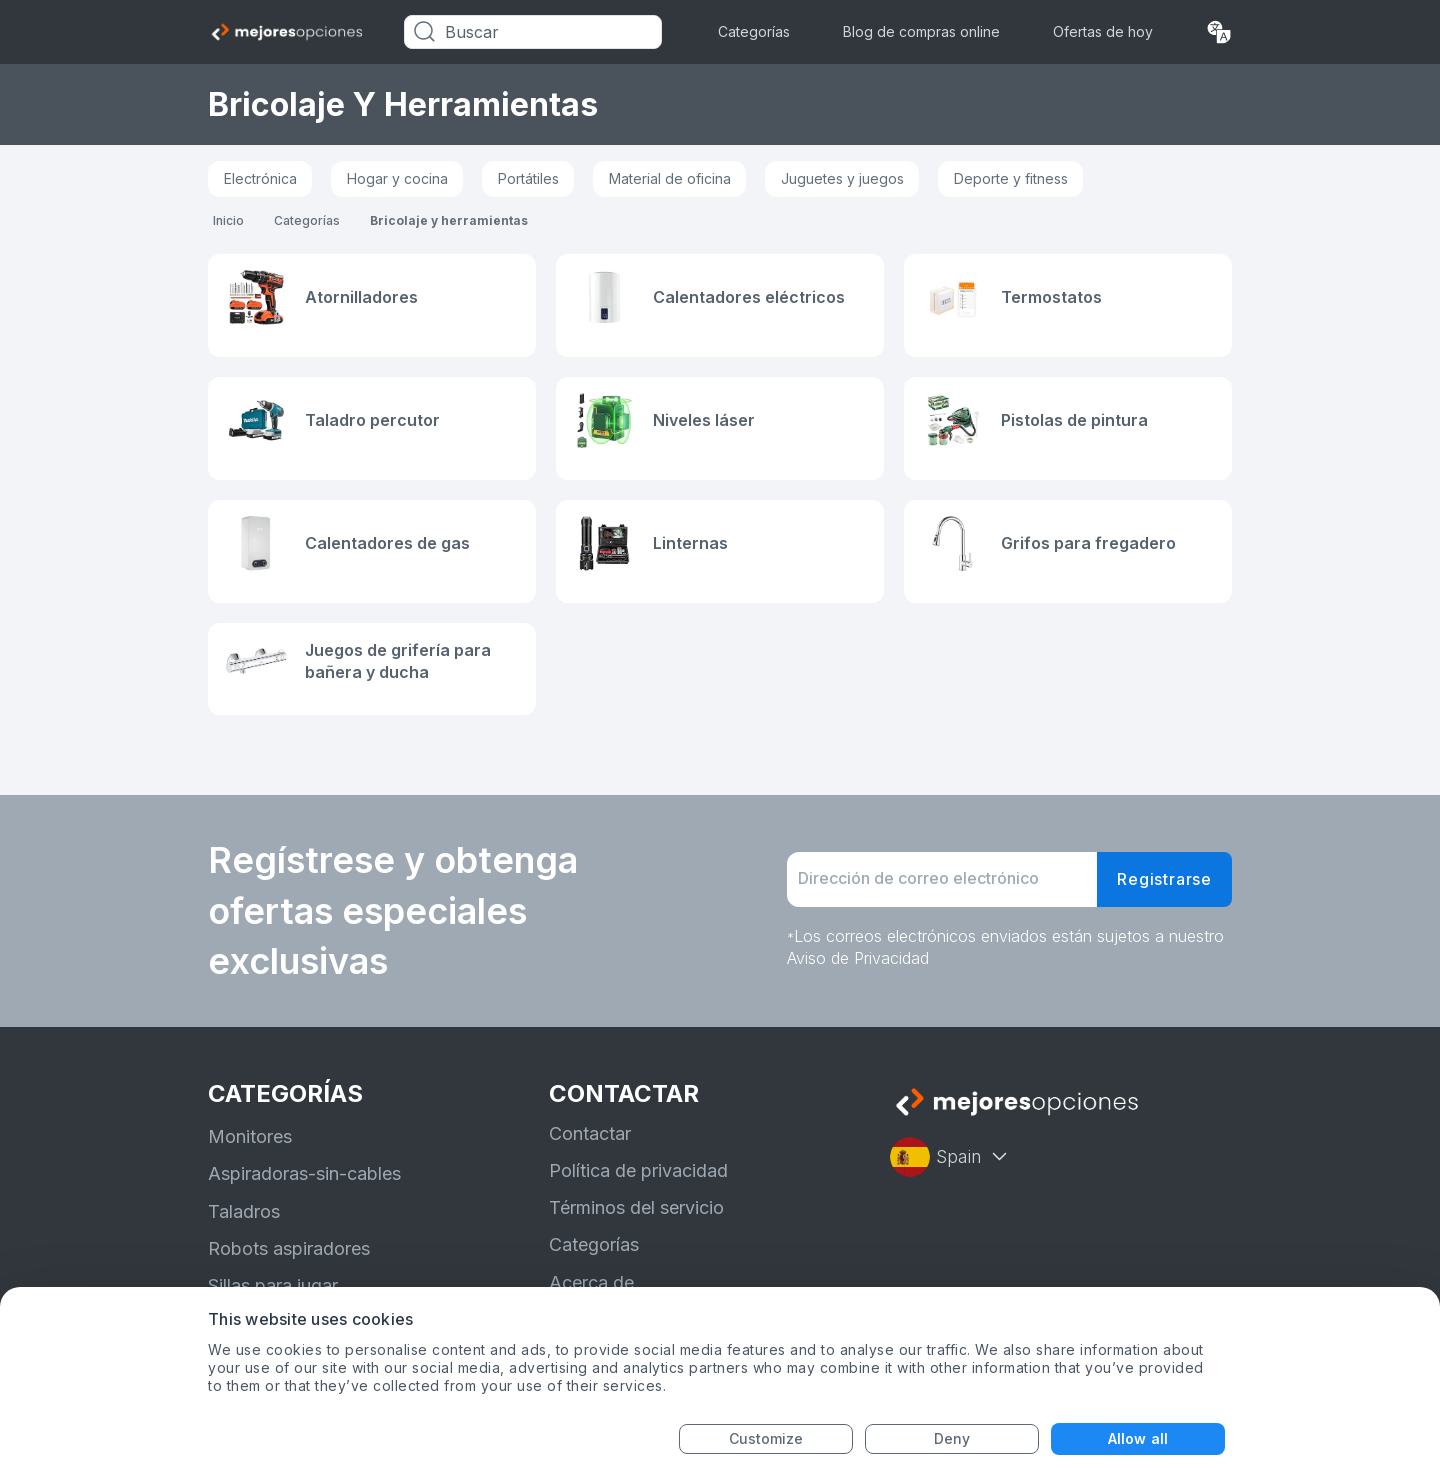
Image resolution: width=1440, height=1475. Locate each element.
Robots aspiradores (289, 1248)
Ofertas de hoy (1103, 31)
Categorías (754, 31)
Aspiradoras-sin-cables (304, 1173)
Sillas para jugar (273, 1285)
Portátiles (528, 178)
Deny (952, 1438)
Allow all (1138, 1438)
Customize (766, 1438)
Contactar (590, 1133)
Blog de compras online (921, 31)
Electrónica (260, 178)
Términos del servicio (636, 1207)
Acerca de (591, 1282)
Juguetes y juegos (842, 178)
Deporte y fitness (1011, 178)
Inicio (228, 220)
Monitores (250, 1136)
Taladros (244, 1211)
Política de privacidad (638, 1170)
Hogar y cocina (397, 178)
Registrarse (1164, 879)
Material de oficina (670, 178)
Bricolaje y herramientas (449, 220)
